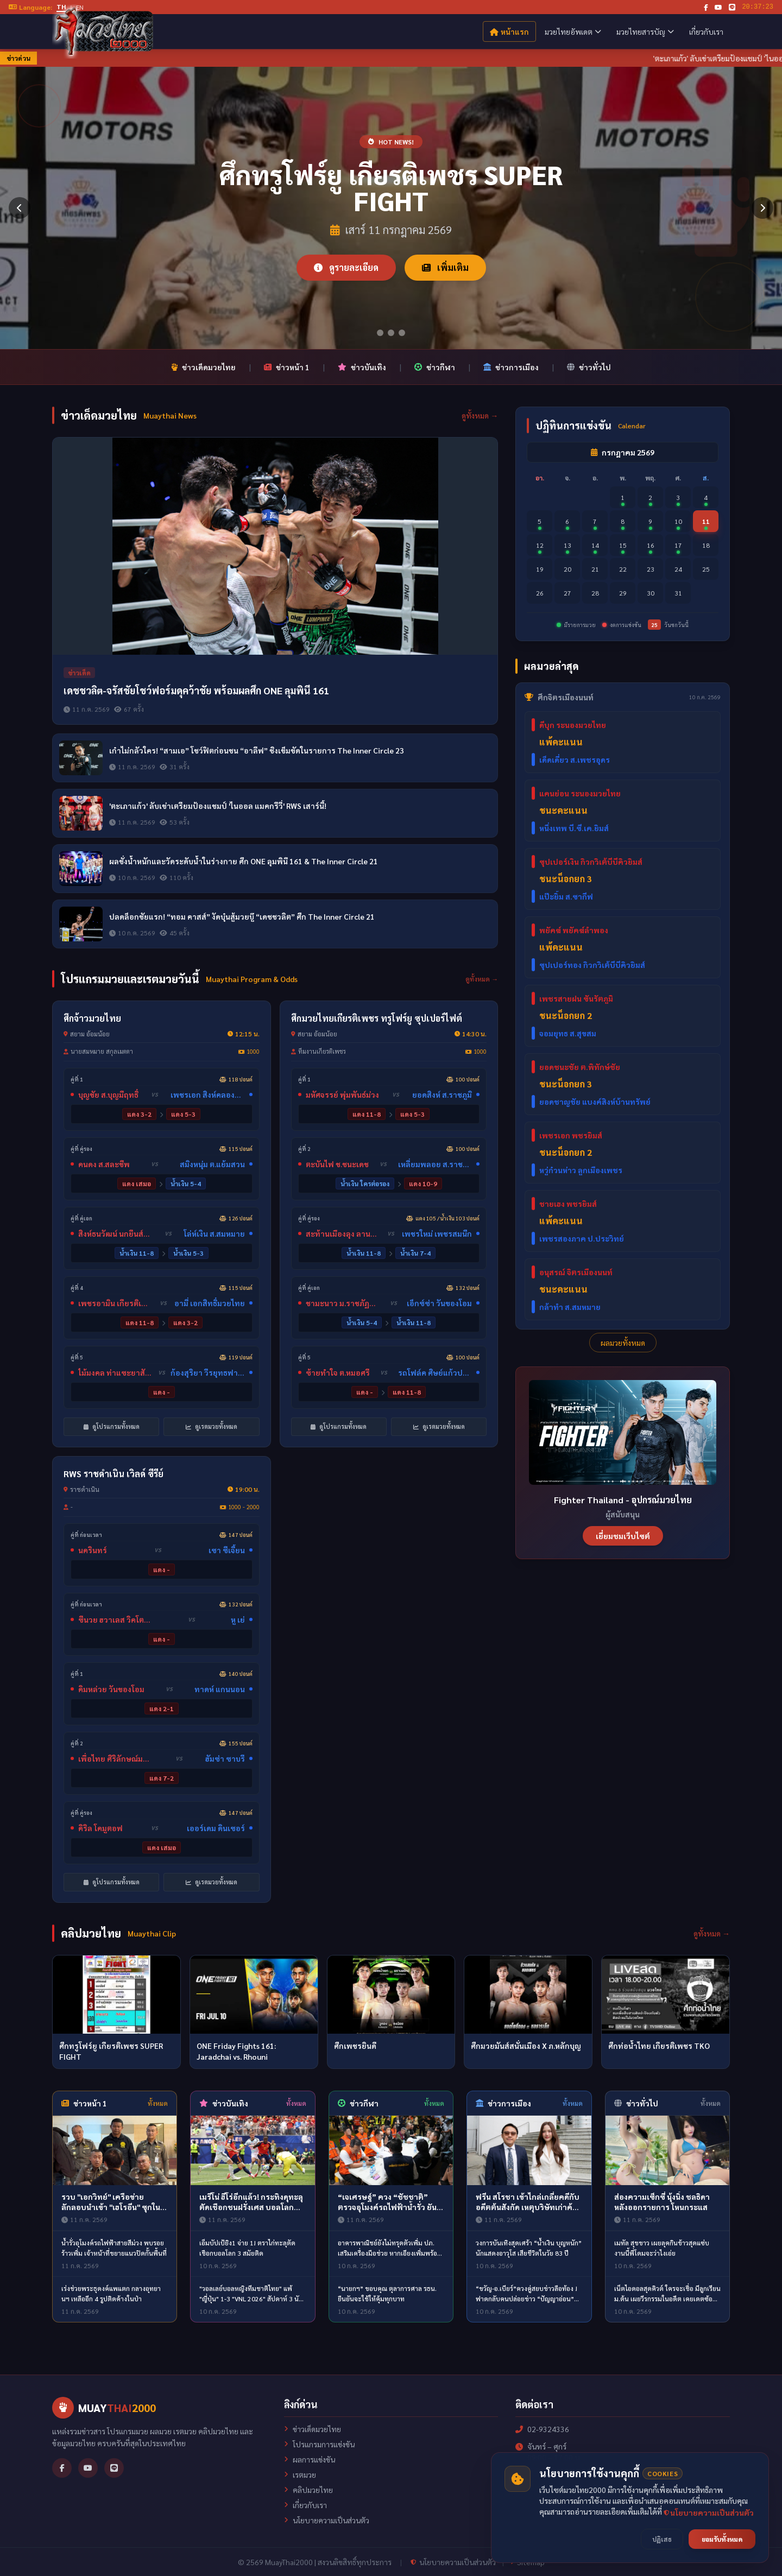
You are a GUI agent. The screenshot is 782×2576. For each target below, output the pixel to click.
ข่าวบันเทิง (362, 367)
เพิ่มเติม (445, 267)
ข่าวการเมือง (511, 367)
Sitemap (527, 2562)
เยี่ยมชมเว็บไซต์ (623, 1536)
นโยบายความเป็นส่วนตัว (326, 2520)
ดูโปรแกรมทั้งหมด (112, 1426)
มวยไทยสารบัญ (645, 31)
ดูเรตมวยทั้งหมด (211, 1426)
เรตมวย (300, 2474)
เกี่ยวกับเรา (706, 31)
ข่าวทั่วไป (589, 367)
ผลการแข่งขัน (309, 2459)
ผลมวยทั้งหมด (623, 1342)
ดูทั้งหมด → (480, 415)
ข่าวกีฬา (434, 367)
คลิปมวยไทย (308, 2490)
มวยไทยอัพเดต (573, 31)
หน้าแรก (509, 31)
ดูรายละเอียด (346, 267)
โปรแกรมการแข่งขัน (319, 2444)
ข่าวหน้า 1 (287, 367)
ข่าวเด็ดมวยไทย (203, 367)
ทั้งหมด (158, 2103)
